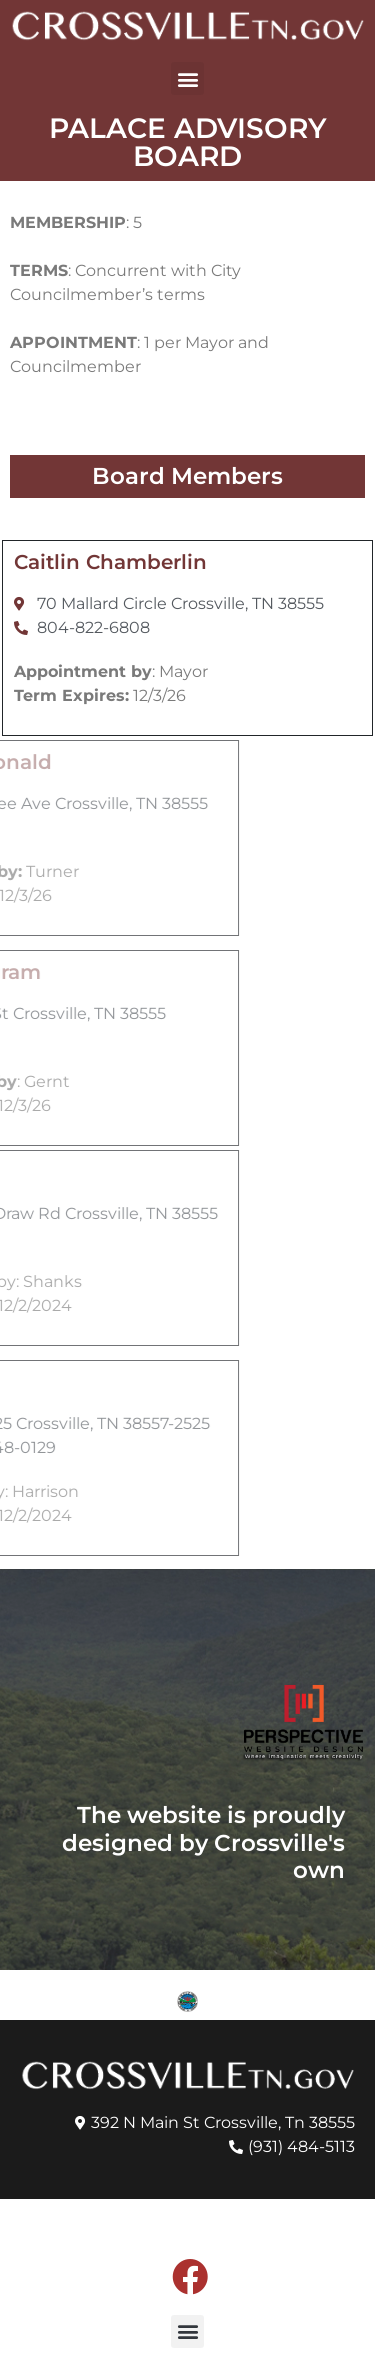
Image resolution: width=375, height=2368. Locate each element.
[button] (187, 78)
